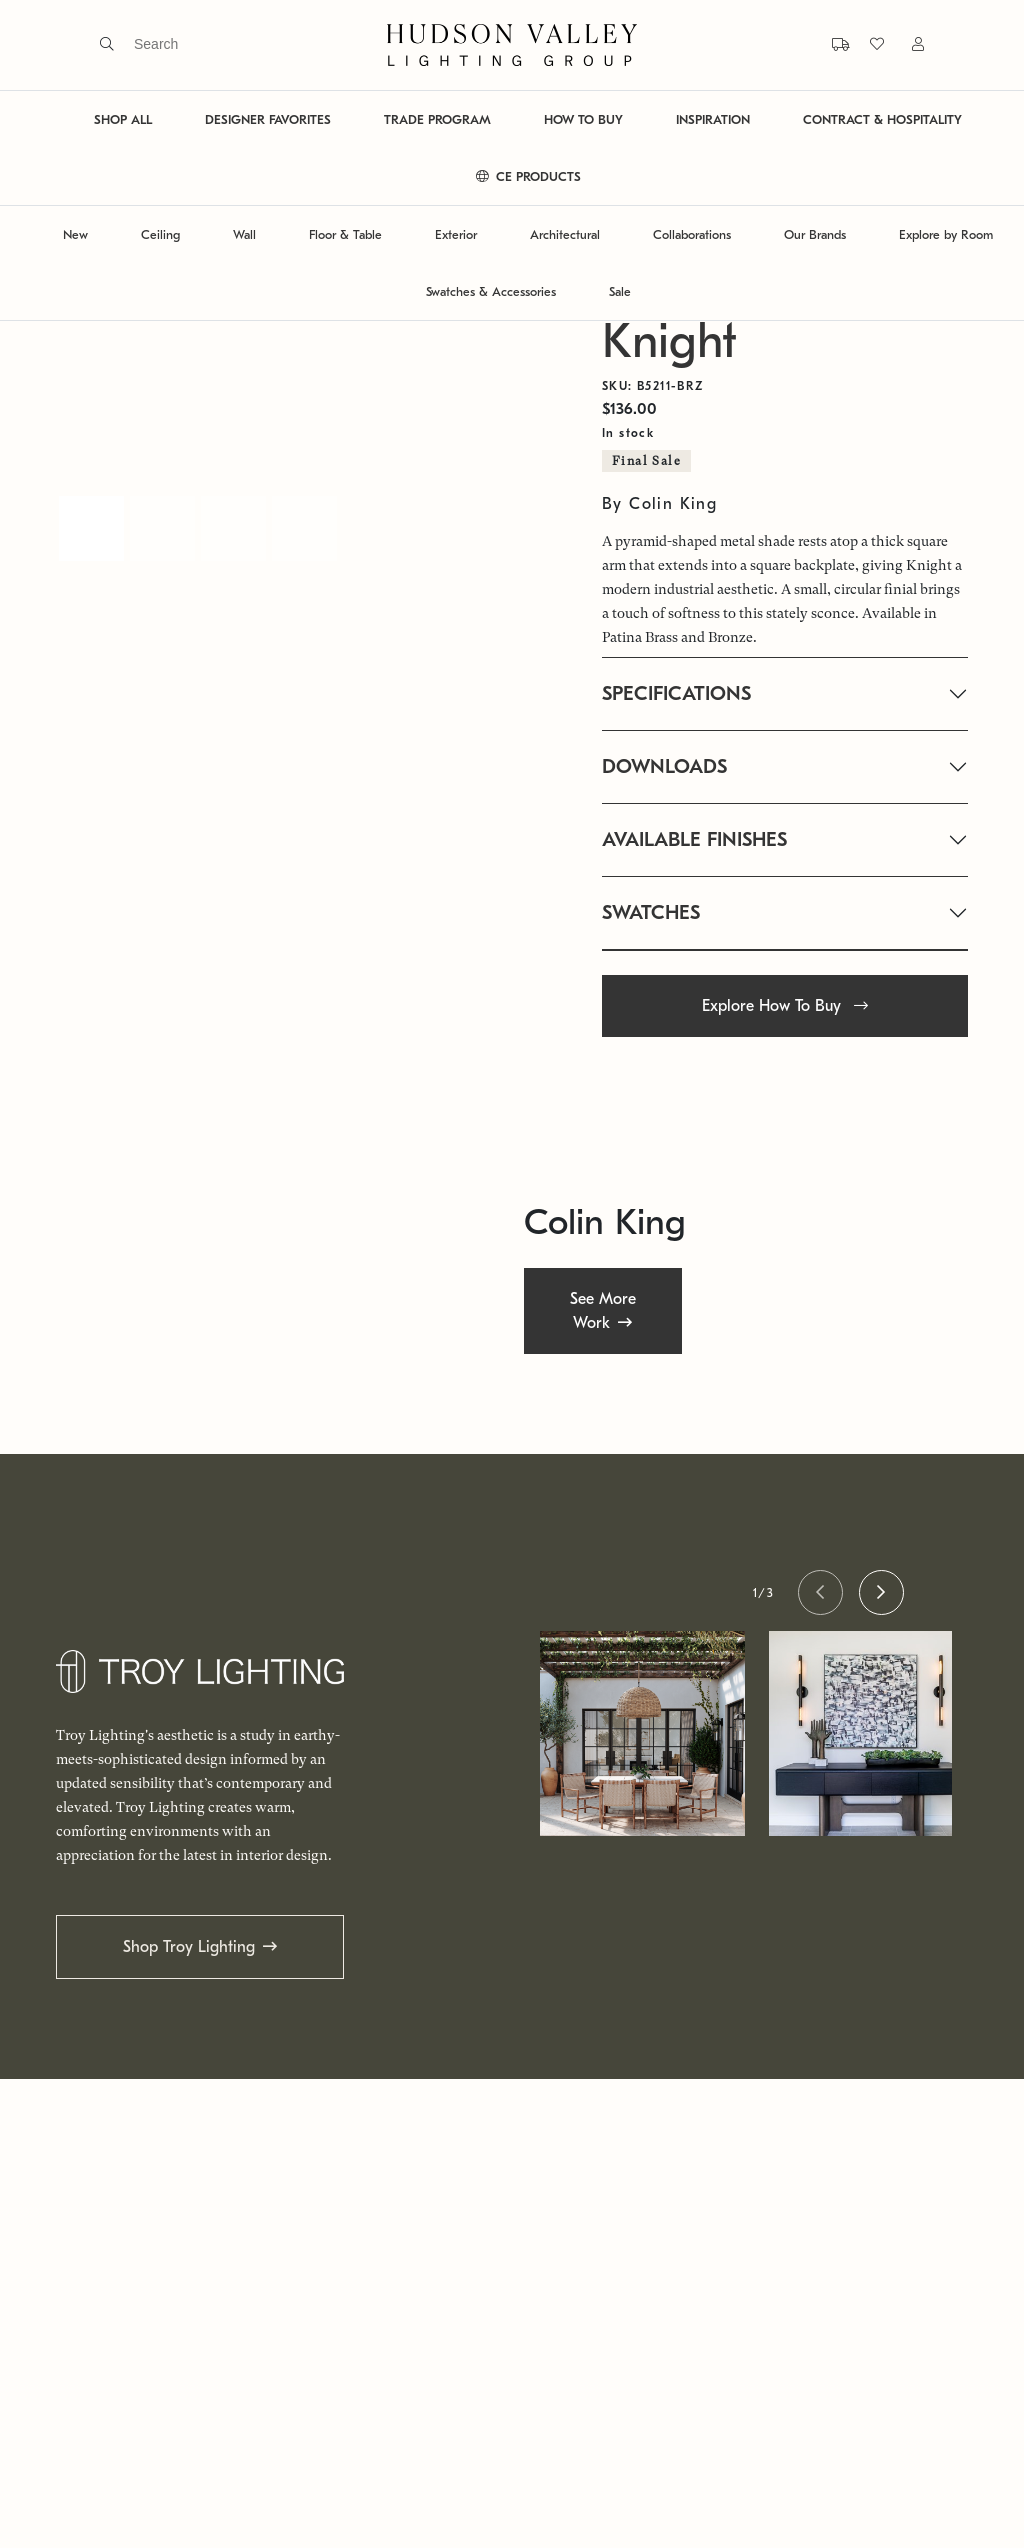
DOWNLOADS (664, 766)
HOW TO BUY (583, 119)
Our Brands (815, 234)
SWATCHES (651, 912)
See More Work (603, 1310)
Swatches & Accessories (491, 291)
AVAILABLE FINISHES (694, 839)
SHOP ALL (123, 119)
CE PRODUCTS (528, 176)
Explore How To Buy (785, 1006)
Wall (244, 234)
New (75, 234)
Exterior (456, 234)
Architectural (565, 234)
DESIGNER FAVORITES (268, 119)
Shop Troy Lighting (189, 1947)
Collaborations (692, 234)
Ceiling (160, 234)
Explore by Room (946, 234)
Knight (669, 341)
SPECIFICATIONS (676, 693)
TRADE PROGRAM (437, 119)
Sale (620, 291)
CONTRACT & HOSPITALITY (882, 119)
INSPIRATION (713, 119)
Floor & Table (345, 234)
